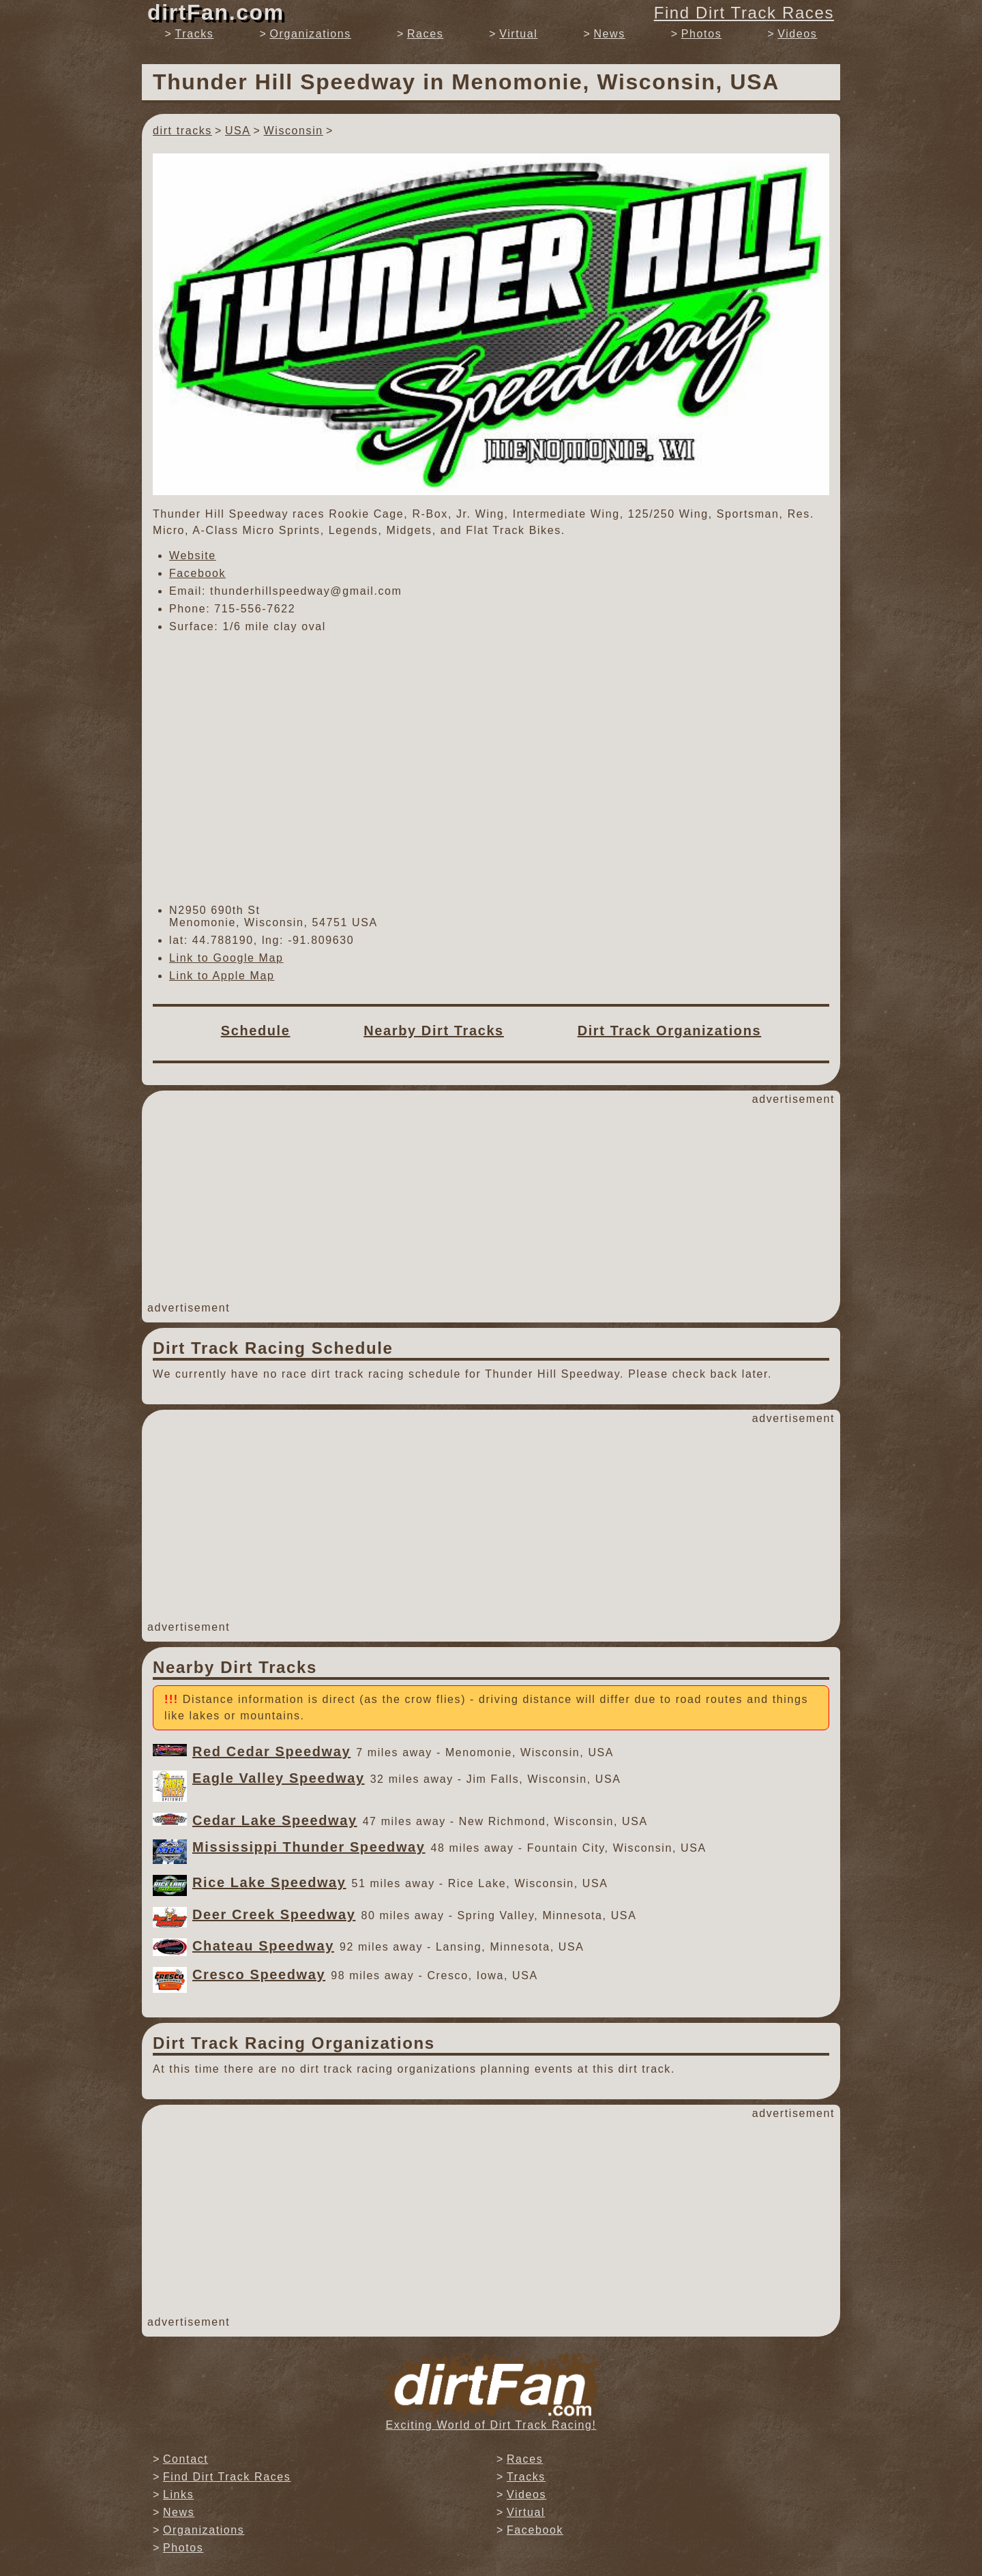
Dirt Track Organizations (670, 1030)
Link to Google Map (226, 958)
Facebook (197, 573)
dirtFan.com (215, 12)
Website (192, 555)
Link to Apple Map (221, 975)
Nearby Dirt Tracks (433, 1030)
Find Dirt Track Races (744, 12)
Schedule (256, 1030)
